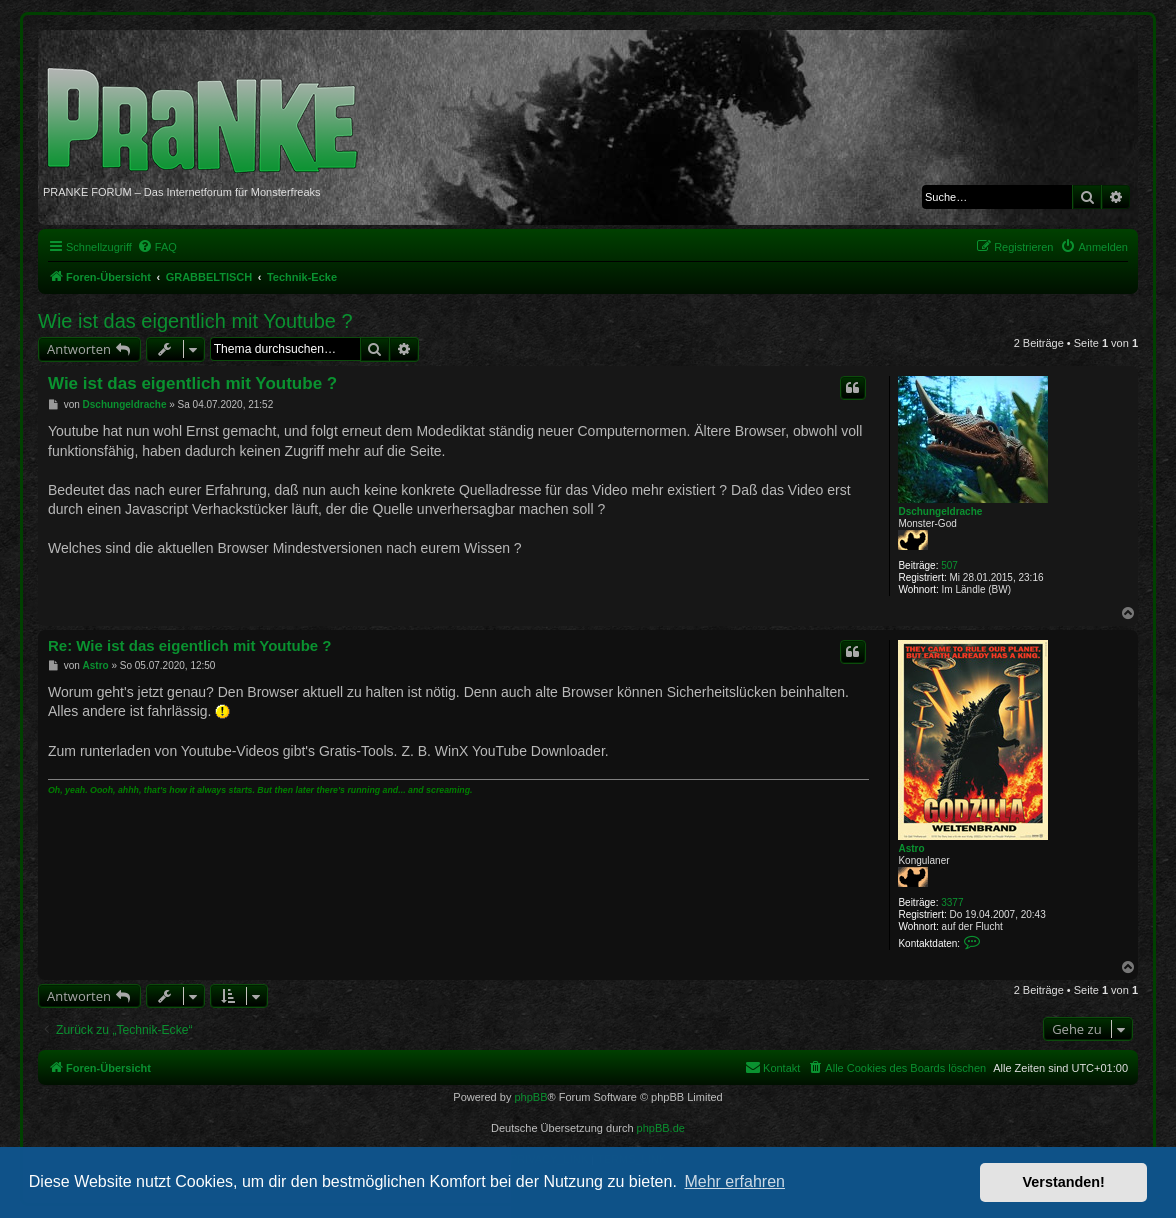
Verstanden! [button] (1064, 1182)
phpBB (530, 1097)
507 (949, 565)
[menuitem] (157, 247)
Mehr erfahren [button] (734, 1181)
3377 (952, 902)
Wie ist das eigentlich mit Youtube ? (195, 321)
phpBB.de (661, 1128)
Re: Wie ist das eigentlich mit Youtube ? (190, 645)
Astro (911, 848)
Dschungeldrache (940, 511)
